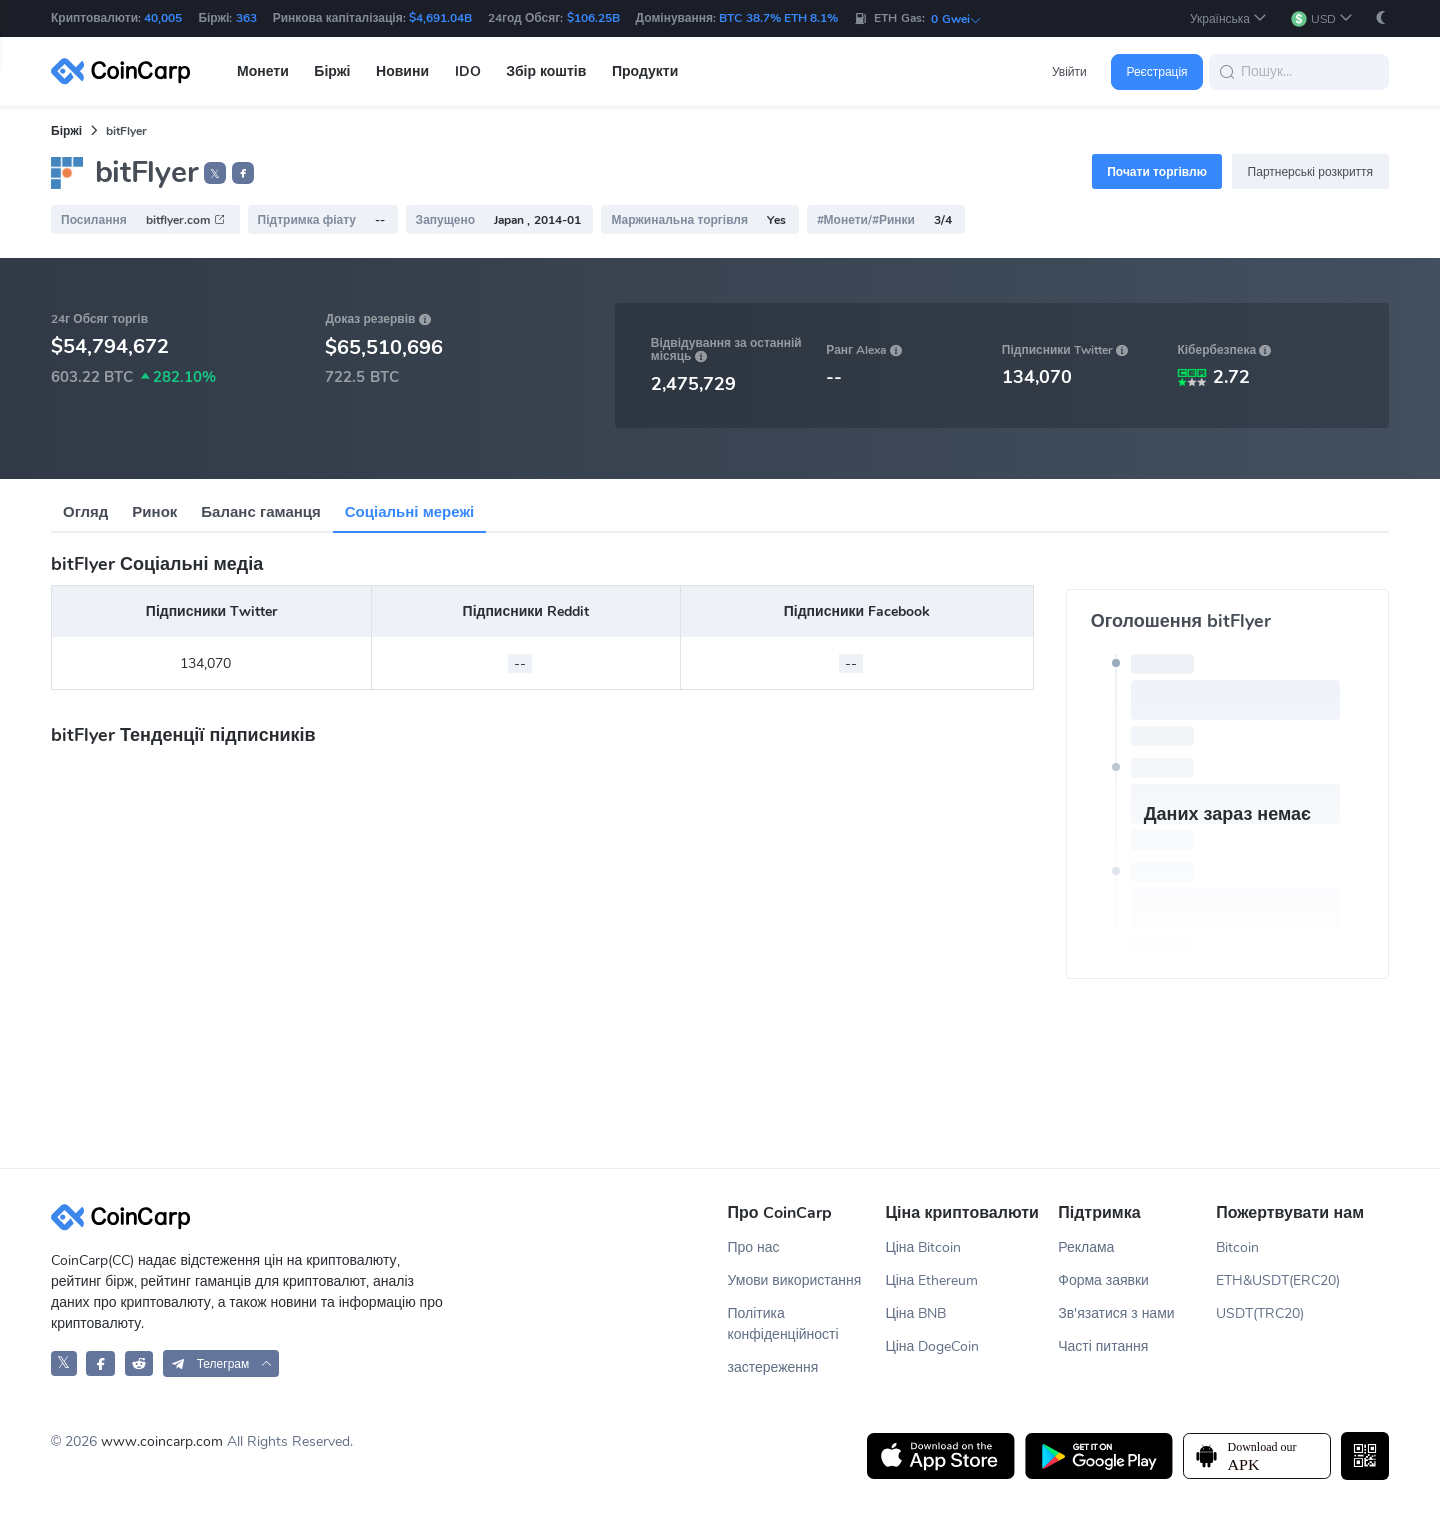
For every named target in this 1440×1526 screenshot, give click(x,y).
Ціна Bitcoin (923, 1247)
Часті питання (1103, 1346)
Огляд (85, 512)
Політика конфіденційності (783, 1324)
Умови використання (795, 1280)
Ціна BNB (915, 1313)
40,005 (163, 18)
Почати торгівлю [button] (1157, 172)
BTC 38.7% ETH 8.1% (778, 18)
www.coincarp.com (162, 1441)
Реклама (1086, 1247)
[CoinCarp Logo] (126, 71)
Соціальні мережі (409, 512)
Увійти (1069, 72)
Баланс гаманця (260, 512)
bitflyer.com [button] (185, 220)
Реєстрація (1156, 72)
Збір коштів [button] (546, 71)
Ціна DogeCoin (932, 1346)
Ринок (154, 512)
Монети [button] (263, 71)
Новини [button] (402, 71)
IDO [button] (468, 71)
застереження (773, 1367)
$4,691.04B (440, 18)
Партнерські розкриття (1311, 172)
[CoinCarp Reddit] (139, 1363)
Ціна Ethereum (931, 1280)
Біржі (66, 131)
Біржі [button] (332, 71)
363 (246, 18)
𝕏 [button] (215, 174)
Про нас (754, 1247)
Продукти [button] (645, 71)
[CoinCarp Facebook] (100, 1363)
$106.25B (593, 18)
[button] (1228, 18)
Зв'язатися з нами (1116, 1313)
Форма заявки (1103, 1280)
